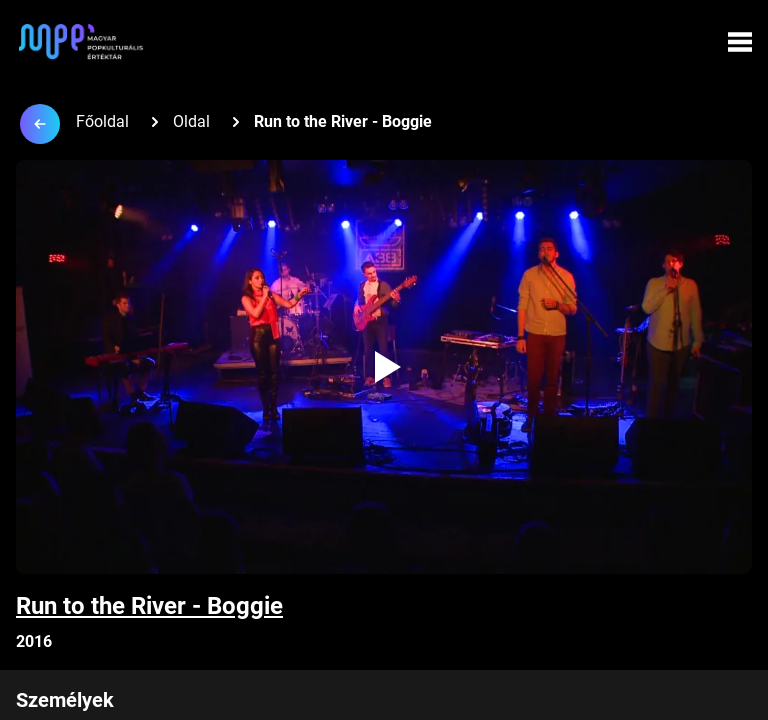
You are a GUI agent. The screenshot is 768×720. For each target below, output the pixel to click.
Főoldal (102, 121)
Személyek (65, 700)
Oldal (191, 121)
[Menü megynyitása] (740, 42)
